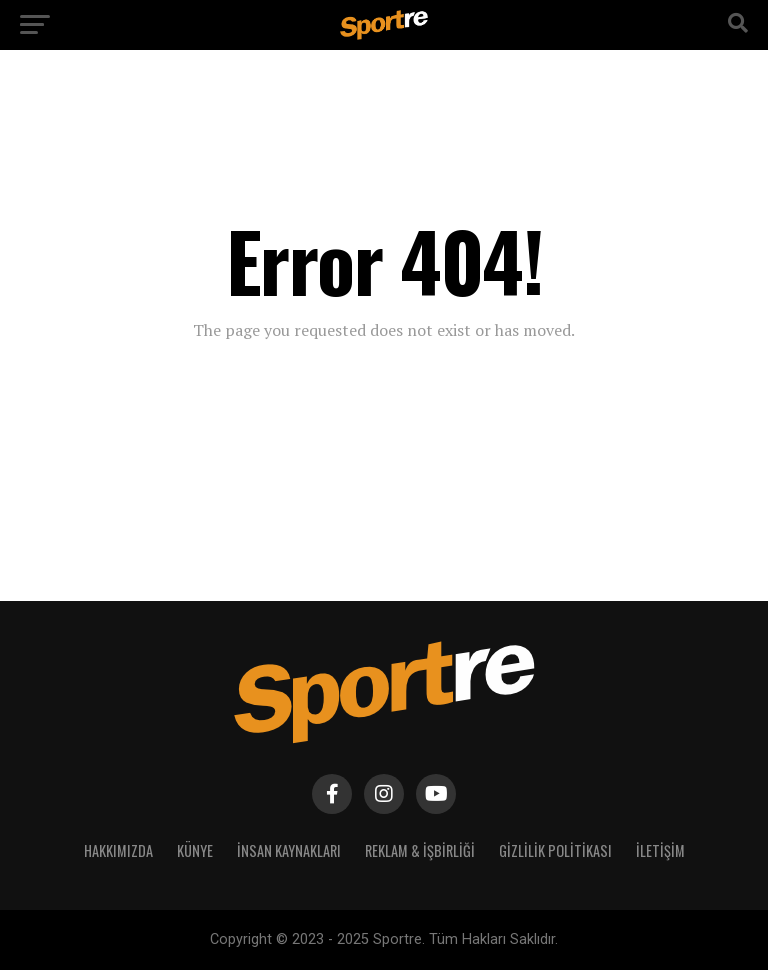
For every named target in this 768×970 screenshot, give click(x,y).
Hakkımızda (118, 850)
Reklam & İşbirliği (420, 850)
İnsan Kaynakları (289, 850)
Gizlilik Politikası (555, 850)
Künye (195, 850)
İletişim (660, 850)
